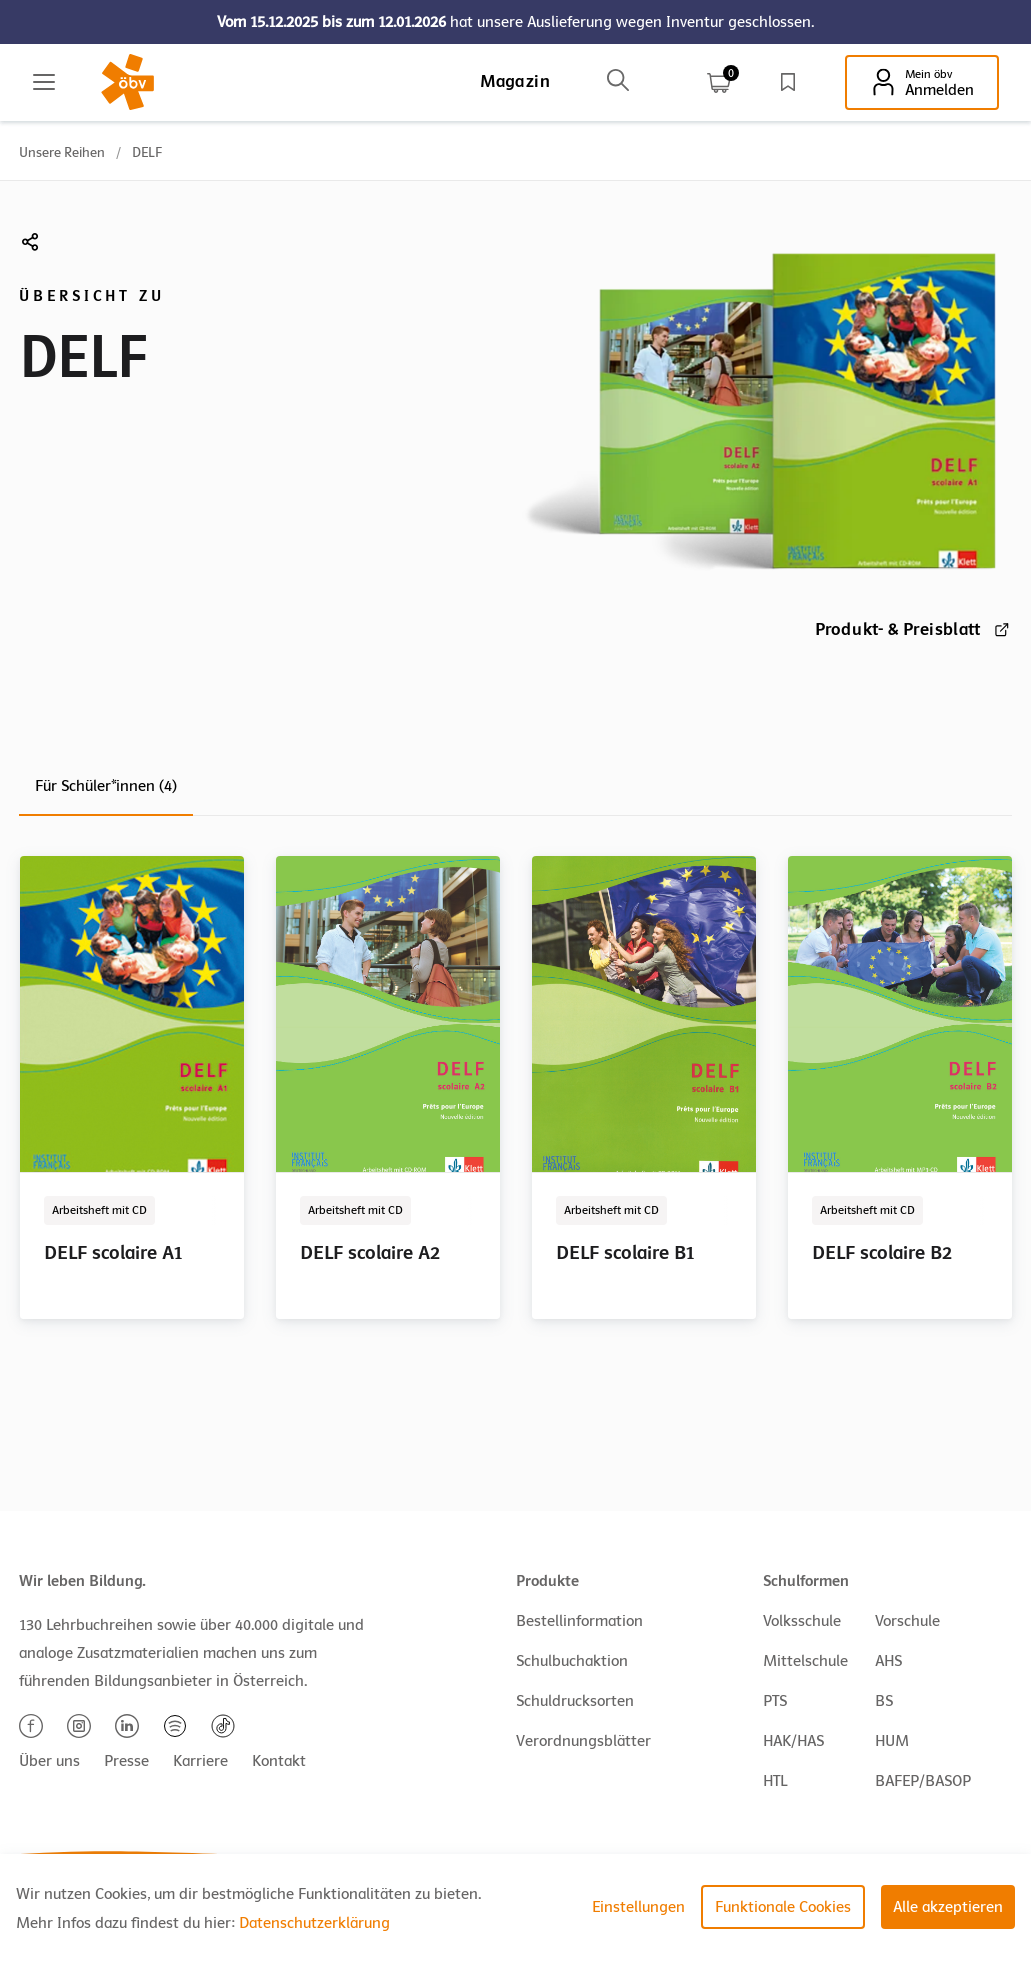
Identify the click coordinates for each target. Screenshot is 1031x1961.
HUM (892, 1741)
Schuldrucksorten (575, 1701)
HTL (775, 1781)
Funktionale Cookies (783, 1907)
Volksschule (802, 1621)
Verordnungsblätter (583, 1741)
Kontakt (279, 1761)
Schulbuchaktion (572, 1661)
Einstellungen (638, 1907)
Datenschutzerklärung (314, 1923)
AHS (888, 1661)
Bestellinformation (579, 1621)
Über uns (49, 1761)
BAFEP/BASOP (923, 1781)
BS (884, 1701)
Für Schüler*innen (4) (106, 786)
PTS (775, 1701)
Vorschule (907, 1621)
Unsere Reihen (62, 152)
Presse (126, 1761)
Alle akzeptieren (948, 1907)
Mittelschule (805, 1661)
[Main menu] (44, 82)
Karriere (200, 1761)
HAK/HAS (793, 1741)
